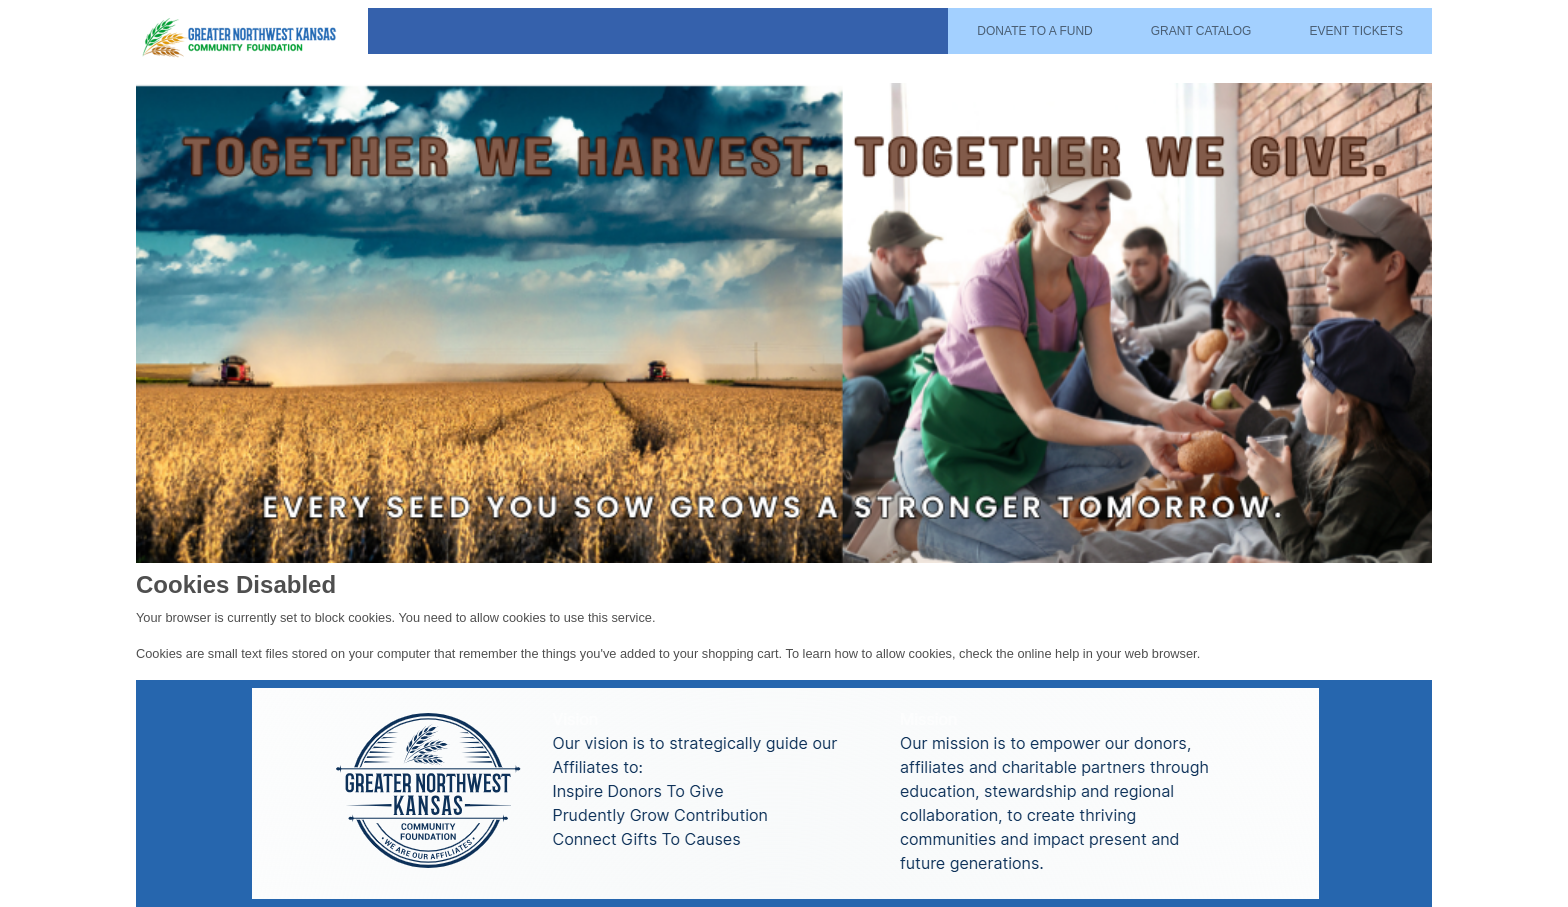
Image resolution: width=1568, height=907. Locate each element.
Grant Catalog (1201, 31)
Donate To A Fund (1034, 31)
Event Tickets (1356, 31)
